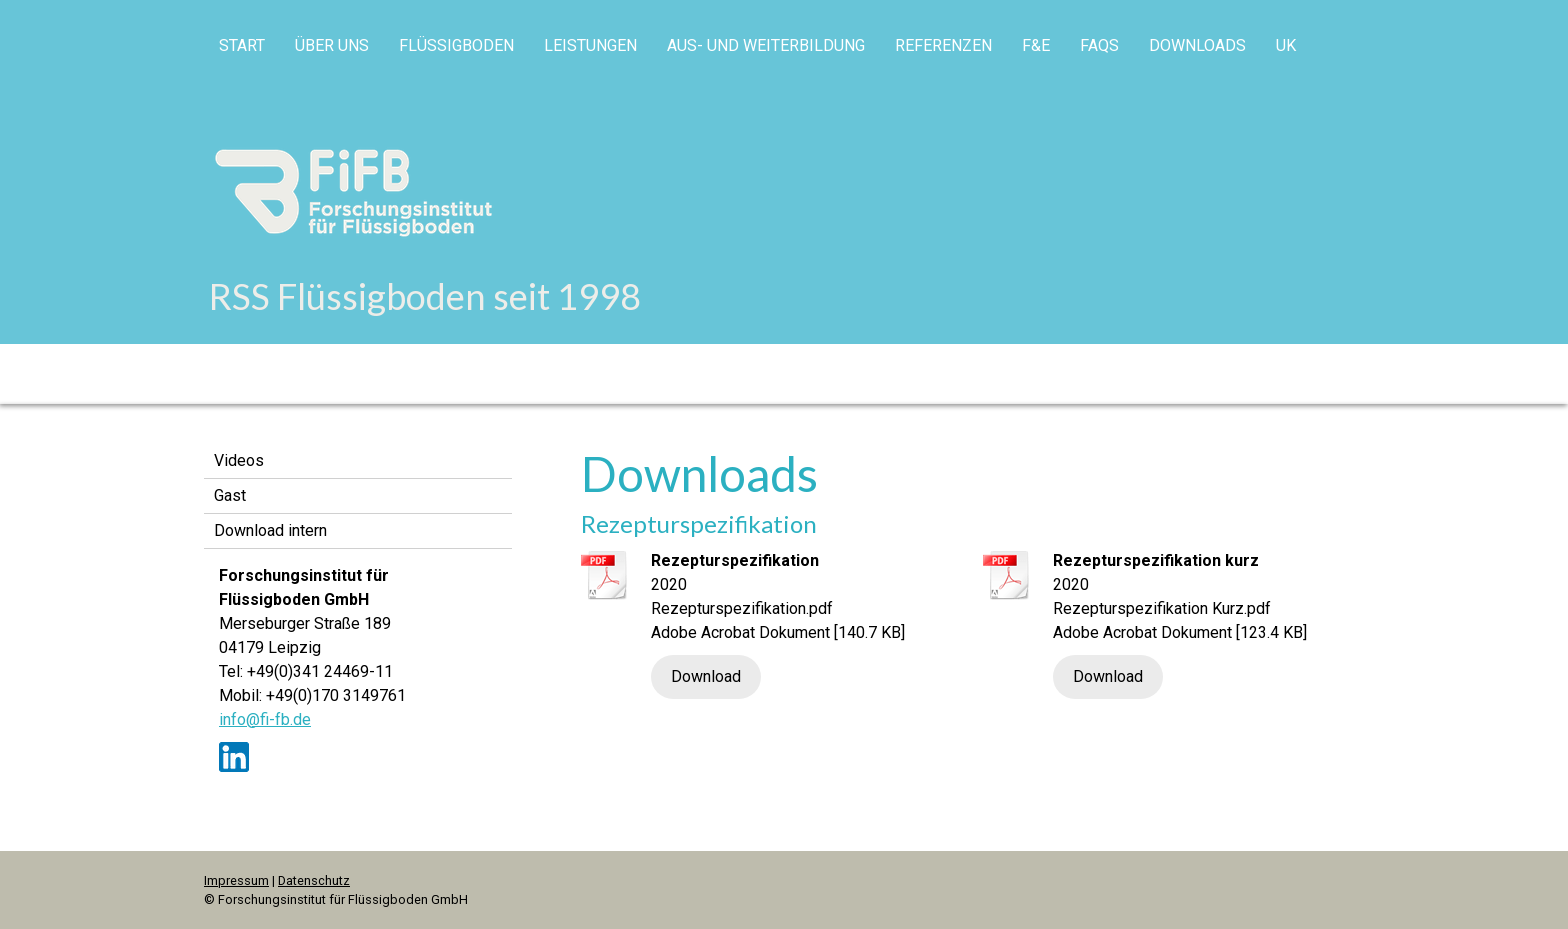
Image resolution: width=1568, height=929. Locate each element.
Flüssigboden (456, 45)
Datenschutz (314, 880)
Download (706, 676)
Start (242, 45)
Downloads (1197, 45)
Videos (239, 460)
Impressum (236, 880)
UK (1286, 45)
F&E (1036, 45)
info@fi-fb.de (265, 719)
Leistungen (590, 45)
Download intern (270, 530)
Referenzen (943, 45)
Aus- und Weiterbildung (766, 45)
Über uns (332, 45)
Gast (230, 495)
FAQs (1099, 45)
